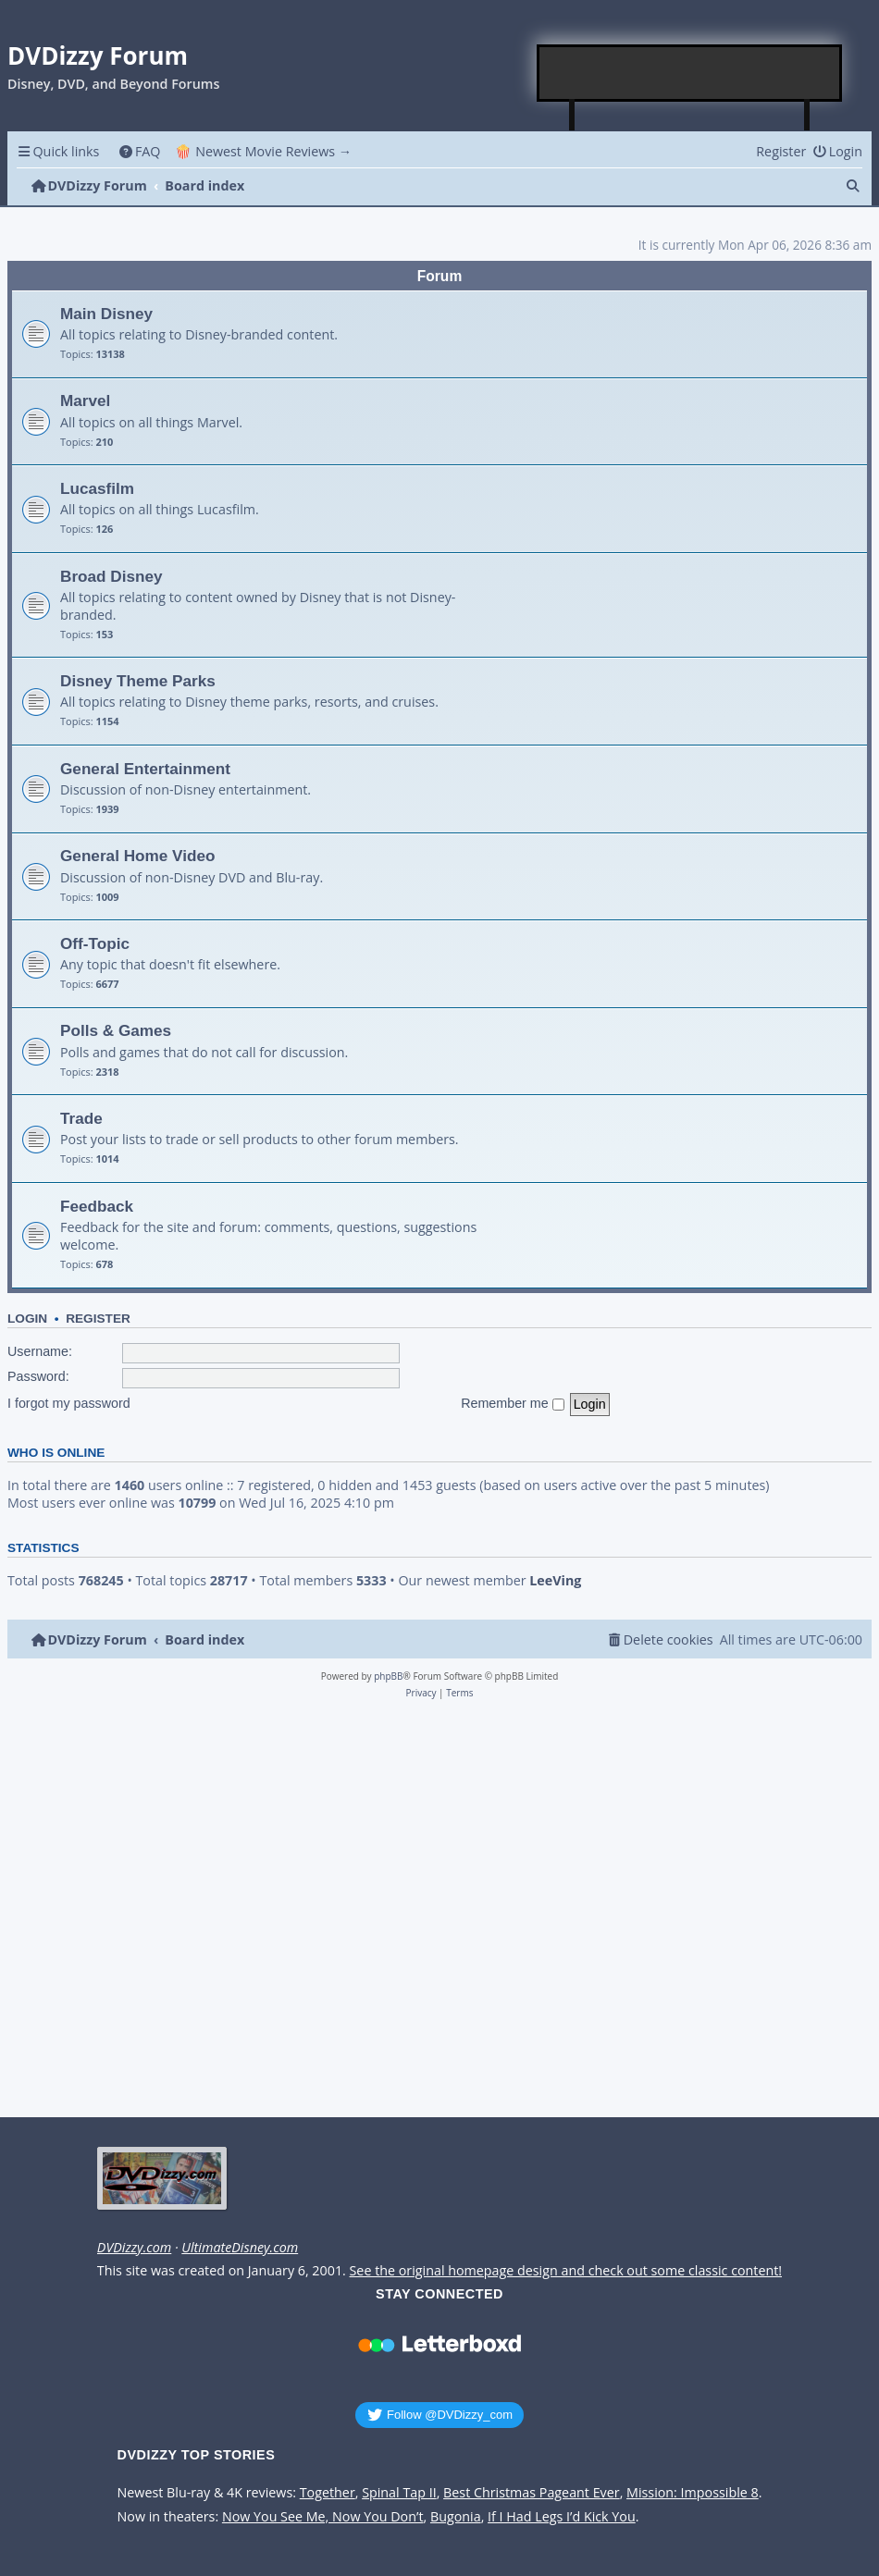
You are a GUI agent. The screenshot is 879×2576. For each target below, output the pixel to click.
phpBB (388, 1676)
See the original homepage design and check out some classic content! (566, 2270)
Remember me (512, 1403)
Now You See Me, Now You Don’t (323, 2516)
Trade (81, 1118)
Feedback (96, 1206)
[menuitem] (139, 151)
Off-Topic (95, 943)
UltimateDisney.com (239, 2247)
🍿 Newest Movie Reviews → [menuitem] (263, 151)
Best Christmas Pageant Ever (531, 2492)
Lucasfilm (97, 488)
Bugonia (455, 2516)
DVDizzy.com (134, 2247)
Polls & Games (115, 1030)
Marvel (85, 400)
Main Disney (106, 313)
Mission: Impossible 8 (692, 2492)
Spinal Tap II (399, 2492)
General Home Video (138, 855)
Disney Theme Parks (138, 681)
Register (98, 1318)
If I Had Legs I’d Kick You (562, 2516)
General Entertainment (145, 768)
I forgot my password (68, 1403)
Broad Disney (111, 576)
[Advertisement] (690, 73)
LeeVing (555, 1580)
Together (327, 2492)
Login (27, 1318)
